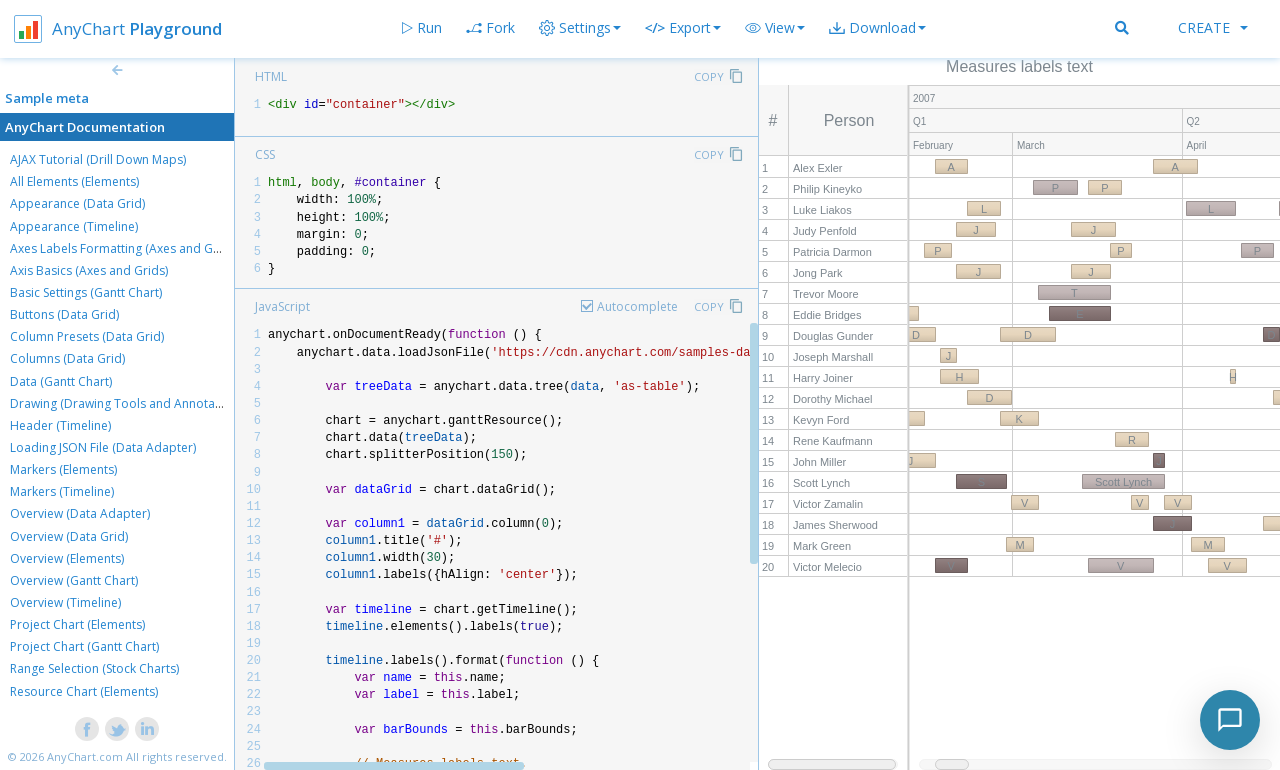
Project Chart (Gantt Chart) (84, 646)
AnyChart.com (85, 756)
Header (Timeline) (60, 425)
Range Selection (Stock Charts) (94, 668)
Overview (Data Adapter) (80, 513)
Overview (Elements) (67, 558)
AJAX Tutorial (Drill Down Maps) (98, 159)
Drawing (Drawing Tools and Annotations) (128, 403)
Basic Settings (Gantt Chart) (86, 292)
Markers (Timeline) (62, 491)
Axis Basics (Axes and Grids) (89, 270)
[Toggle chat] (1230, 720)
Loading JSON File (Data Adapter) (103, 447)
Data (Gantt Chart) (61, 381)
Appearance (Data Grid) (77, 203)
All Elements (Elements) (74, 181)
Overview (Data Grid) (69, 536)
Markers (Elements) (63, 469)
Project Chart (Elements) (77, 624)
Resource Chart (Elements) (84, 691)
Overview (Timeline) (65, 602)
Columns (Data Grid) (67, 358)
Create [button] (1213, 27)
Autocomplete (637, 306)
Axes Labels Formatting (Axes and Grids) (124, 248)
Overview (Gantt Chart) (74, 580)
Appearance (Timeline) (74, 226)
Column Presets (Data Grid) (87, 336)
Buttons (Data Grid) (64, 314)
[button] (775, 28)
